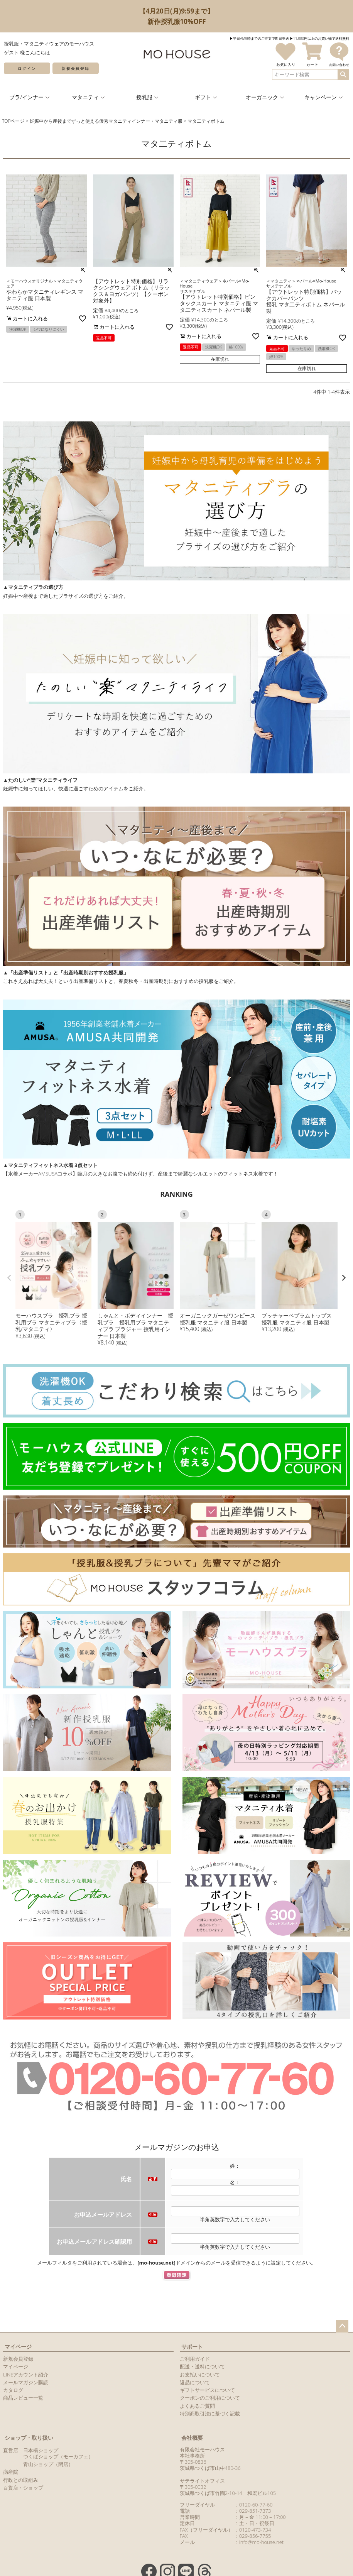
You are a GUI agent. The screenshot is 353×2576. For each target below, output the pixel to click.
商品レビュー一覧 (23, 2397)
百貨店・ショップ (23, 2487)
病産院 (10, 2471)
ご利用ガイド (195, 2358)
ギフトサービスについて (207, 2390)
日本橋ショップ (40, 2450)
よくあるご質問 (197, 2405)
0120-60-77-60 (256, 2504)
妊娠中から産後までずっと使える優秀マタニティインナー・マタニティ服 (106, 121)
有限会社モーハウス (202, 2449)
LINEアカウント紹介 (26, 2374)
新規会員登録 (76, 68)
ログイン (27, 68)
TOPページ (13, 121)
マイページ (18, 2346)
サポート (192, 2346)
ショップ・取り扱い (29, 2437)
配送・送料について (202, 2366)
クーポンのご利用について (210, 2397)
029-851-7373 (255, 2510)
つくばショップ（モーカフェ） (58, 2456)
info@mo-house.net (261, 2542)
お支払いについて (200, 2374)
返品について (195, 2382)
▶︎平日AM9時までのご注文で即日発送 (259, 38)
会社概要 (192, 2437)
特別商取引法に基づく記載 (210, 2413)
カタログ (13, 2390)
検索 (343, 74)
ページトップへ (342, 2326)
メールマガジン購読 (25, 2382)
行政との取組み (20, 2479)
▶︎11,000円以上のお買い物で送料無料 (319, 38)
